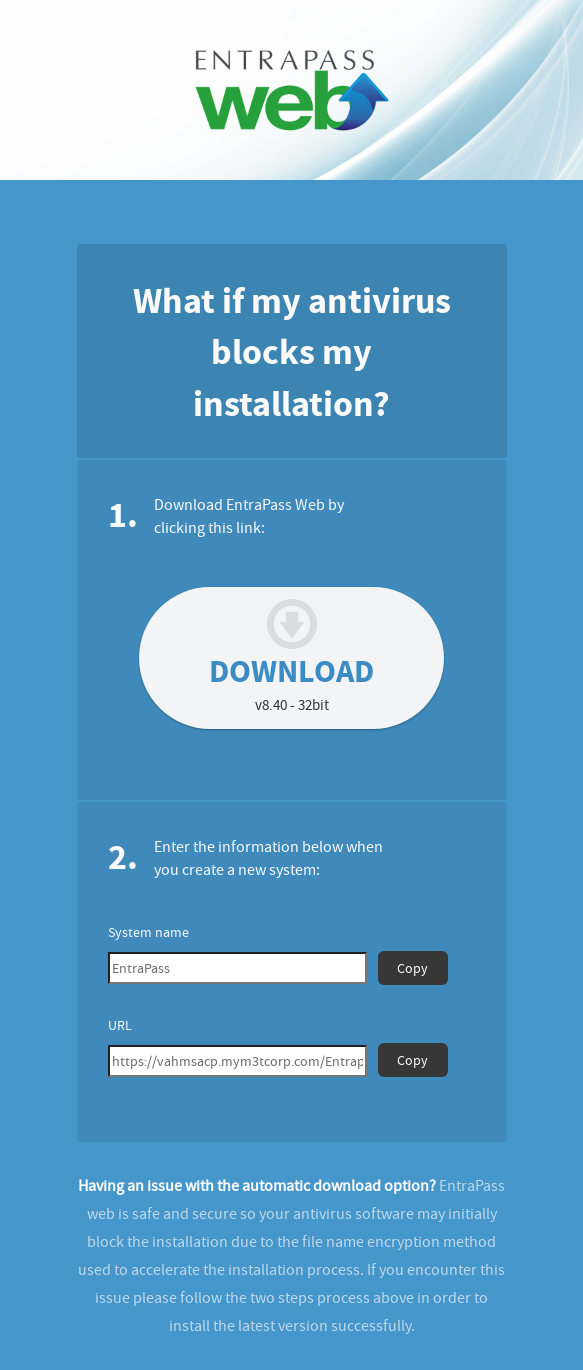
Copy (412, 968)
